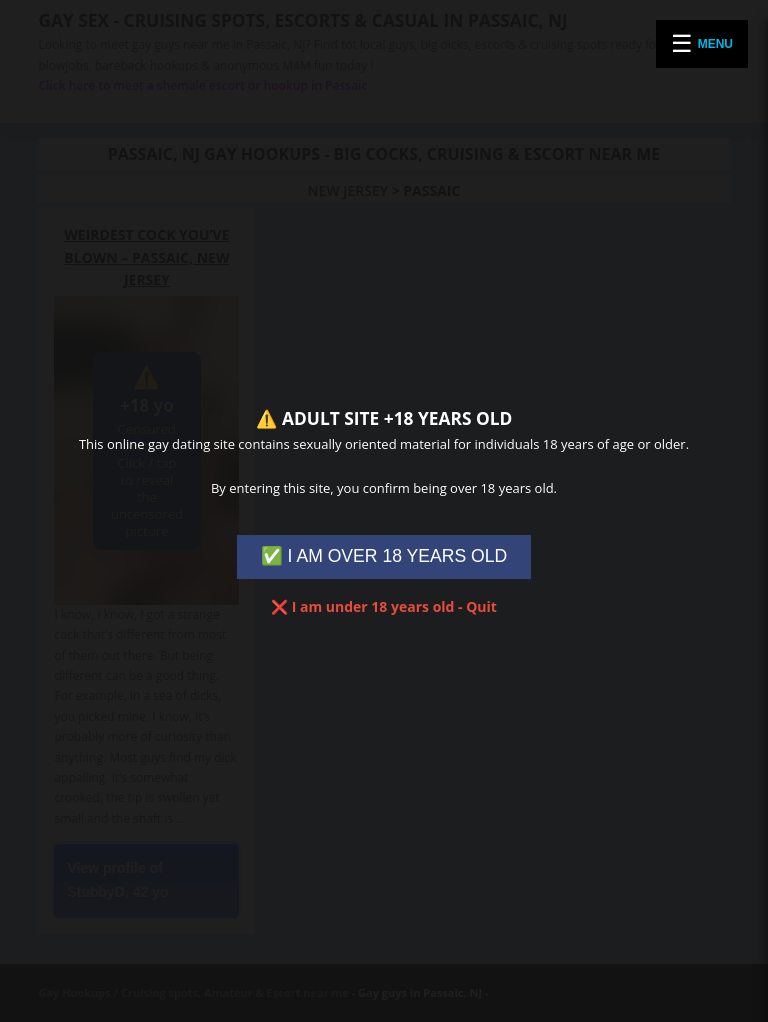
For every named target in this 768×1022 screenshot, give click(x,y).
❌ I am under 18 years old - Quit (384, 606)
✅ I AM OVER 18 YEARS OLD (384, 556)
